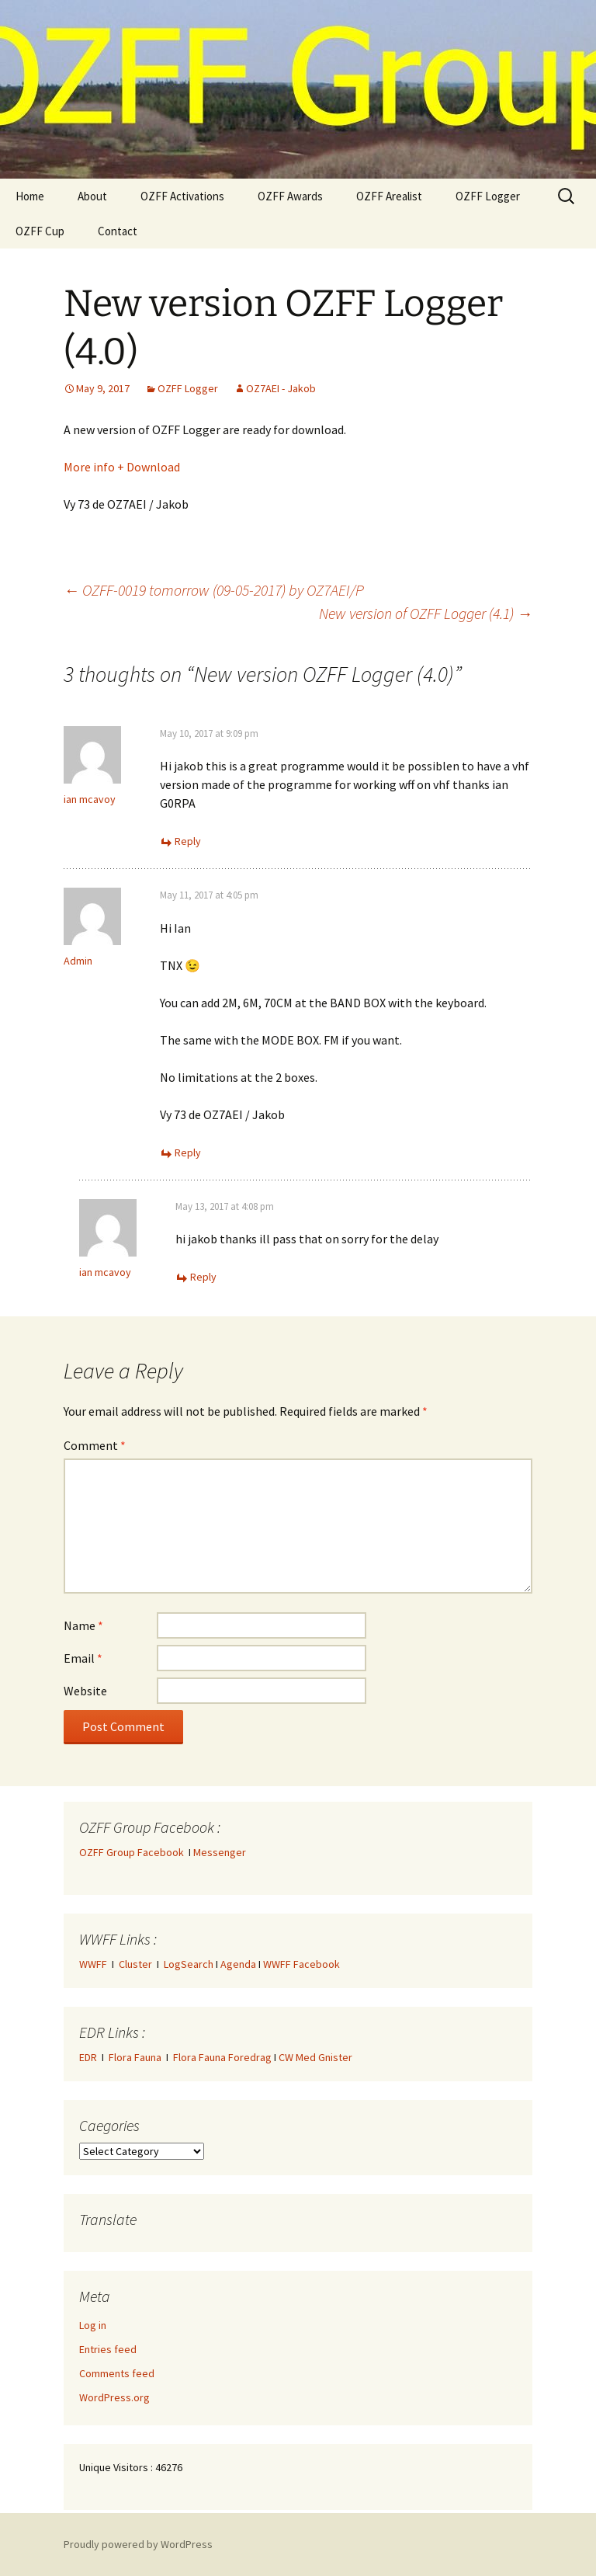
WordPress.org (114, 2397)
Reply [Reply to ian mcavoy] (188, 841)
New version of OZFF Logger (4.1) (425, 613)
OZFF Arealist (389, 196)
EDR (88, 2057)
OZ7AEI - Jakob (281, 388)
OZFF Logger (488, 196)
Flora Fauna (135, 2057)
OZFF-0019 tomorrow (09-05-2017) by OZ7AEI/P (214, 590)
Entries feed (108, 2349)
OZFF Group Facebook (134, 1852)
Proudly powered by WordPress (138, 2544)
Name (83, 1625)
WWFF (93, 1964)
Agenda (238, 1964)
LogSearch (188, 1964)
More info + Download (122, 467)
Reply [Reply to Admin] (188, 1152)
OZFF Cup (40, 231)
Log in (92, 2325)
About (92, 196)
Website (85, 1690)
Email (83, 1658)
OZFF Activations (182, 196)
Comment (95, 1445)
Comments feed (116, 2373)
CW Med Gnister (315, 2057)
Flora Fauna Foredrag (222, 2057)
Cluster (135, 1964)
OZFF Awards (290, 196)
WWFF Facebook (301, 1964)
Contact (117, 231)
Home (30, 196)
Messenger (219, 1852)
